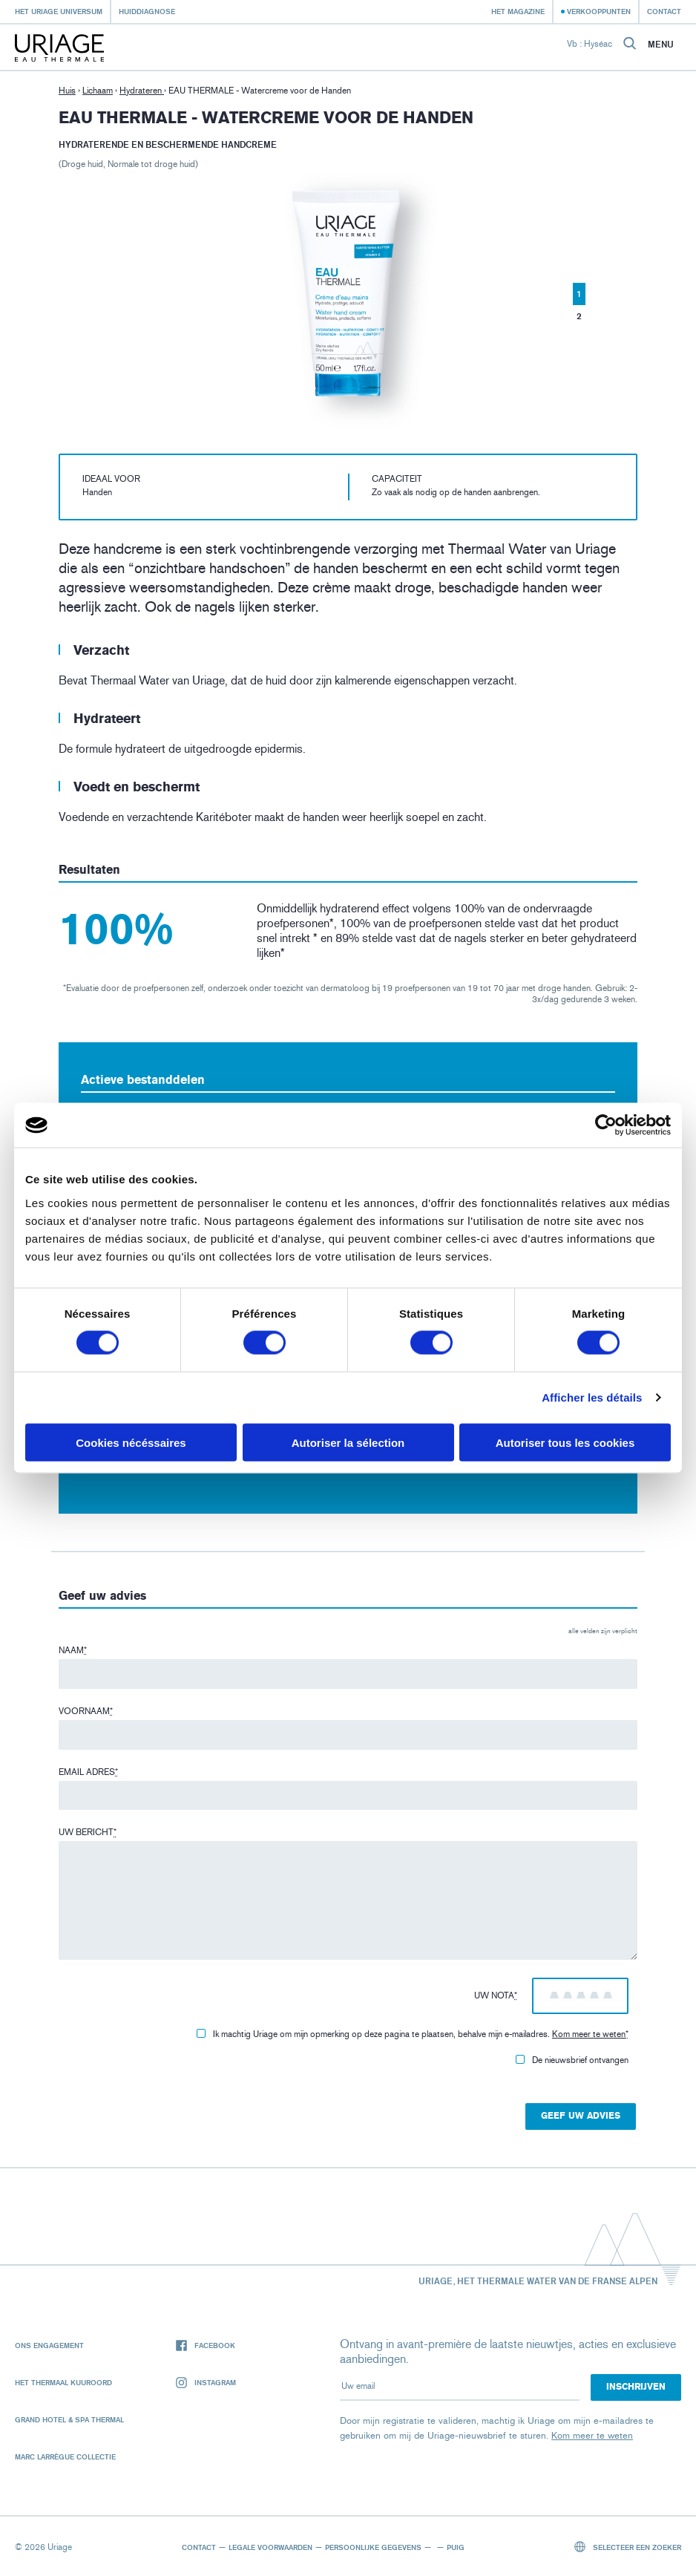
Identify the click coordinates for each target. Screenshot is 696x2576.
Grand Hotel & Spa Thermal (69, 2419)
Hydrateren (141, 90)
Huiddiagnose (147, 11)
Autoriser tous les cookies (565, 1442)
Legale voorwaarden (270, 2547)
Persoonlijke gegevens (373, 2547)
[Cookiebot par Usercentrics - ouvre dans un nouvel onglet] (606, 1125)
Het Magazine (518, 11)
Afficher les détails (592, 1397)
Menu (661, 44)
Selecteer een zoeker (628, 2546)
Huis (67, 90)
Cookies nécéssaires (131, 1442)
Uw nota (495, 1995)
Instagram (206, 2382)
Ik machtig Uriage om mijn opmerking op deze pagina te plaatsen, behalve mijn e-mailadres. (412, 2034)
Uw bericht (87, 1832)
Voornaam (86, 1711)
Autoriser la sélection (348, 1442)
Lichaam (97, 90)
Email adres (88, 1772)
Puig (455, 2547)
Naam (73, 1650)
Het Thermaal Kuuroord (63, 2382)
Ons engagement (49, 2345)
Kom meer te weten (589, 2034)
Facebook (205, 2345)
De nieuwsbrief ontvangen (572, 2060)
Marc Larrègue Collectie (65, 2456)
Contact (664, 11)
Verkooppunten (599, 11)
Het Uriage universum (58, 11)
